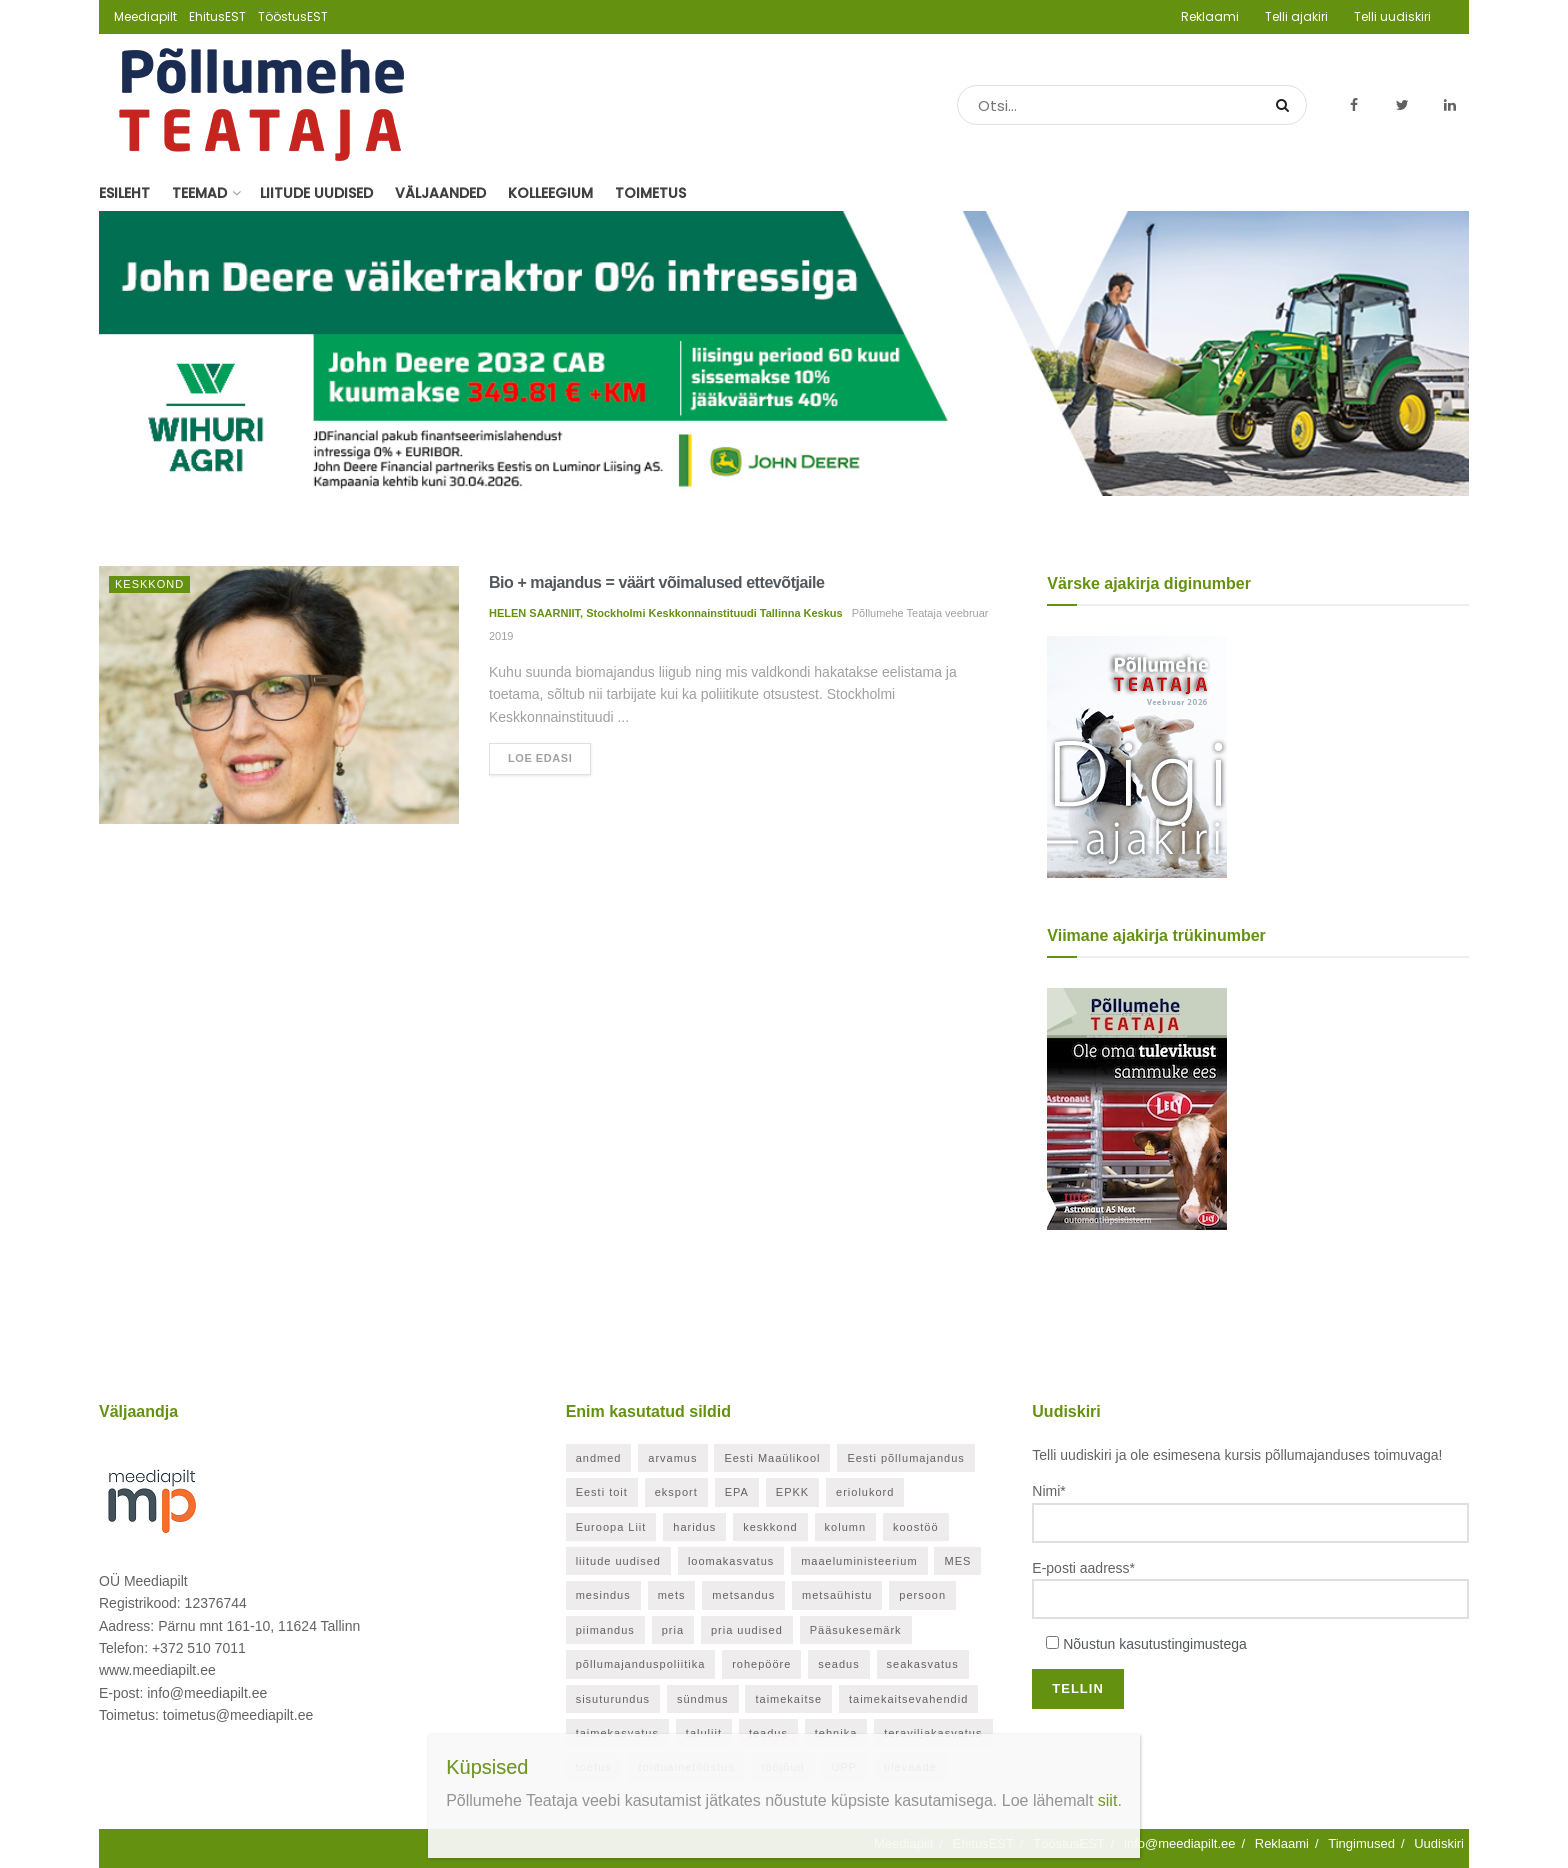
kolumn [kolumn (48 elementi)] (845, 1527)
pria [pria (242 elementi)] (673, 1630)
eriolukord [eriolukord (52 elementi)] (865, 1492)
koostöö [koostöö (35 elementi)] (916, 1527)
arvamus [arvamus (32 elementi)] (672, 1458)
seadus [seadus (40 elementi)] (838, 1664)
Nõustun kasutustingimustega (1155, 1644)
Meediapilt (145, 16)
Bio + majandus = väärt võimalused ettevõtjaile (656, 582)
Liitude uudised (316, 193)
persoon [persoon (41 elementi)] (922, 1595)
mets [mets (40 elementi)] (672, 1595)
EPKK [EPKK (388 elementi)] (792, 1492)
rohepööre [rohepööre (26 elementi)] (761, 1664)
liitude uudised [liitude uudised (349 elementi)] (618, 1561)
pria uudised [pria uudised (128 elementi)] (747, 1630)
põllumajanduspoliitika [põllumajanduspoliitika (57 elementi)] (641, 1664)
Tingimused (1361, 1843)
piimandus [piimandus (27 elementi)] (605, 1630)
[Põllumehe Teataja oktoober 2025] (1137, 1108)
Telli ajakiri (1296, 16)
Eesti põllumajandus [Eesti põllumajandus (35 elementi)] (905, 1458)
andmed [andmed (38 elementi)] (599, 1458)
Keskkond (149, 584)
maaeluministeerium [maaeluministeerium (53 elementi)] (859, 1561)
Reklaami (1210, 16)
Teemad (199, 193)
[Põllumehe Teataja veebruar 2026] (1137, 756)
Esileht (124, 193)
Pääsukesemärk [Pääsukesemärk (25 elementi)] (856, 1630)
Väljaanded (440, 193)
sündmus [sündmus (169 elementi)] (703, 1699)
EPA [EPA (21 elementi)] (737, 1492)
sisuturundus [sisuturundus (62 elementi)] (613, 1699)
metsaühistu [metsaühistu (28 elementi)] (837, 1595)
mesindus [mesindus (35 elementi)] (603, 1595)
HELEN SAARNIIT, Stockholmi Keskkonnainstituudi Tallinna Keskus (666, 613)
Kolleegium (550, 193)
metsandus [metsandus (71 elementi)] (743, 1595)
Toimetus (650, 193)
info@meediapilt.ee (1179, 1843)
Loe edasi (540, 758)
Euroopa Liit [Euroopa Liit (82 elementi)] (611, 1527)
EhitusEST (217, 16)
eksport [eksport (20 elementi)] (676, 1492)
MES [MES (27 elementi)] (957, 1561)
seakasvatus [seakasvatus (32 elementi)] (923, 1664)
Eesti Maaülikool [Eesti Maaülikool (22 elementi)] (772, 1458)
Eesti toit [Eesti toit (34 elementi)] (602, 1492)
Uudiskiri (1439, 1843)
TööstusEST (293, 16)
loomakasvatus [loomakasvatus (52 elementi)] (731, 1561)
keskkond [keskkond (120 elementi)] (770, 1527)
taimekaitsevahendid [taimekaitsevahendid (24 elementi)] (908, 1699)
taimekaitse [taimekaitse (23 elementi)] (788, 1699)
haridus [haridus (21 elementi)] (694, 1527)
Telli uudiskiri (1392, 16)
